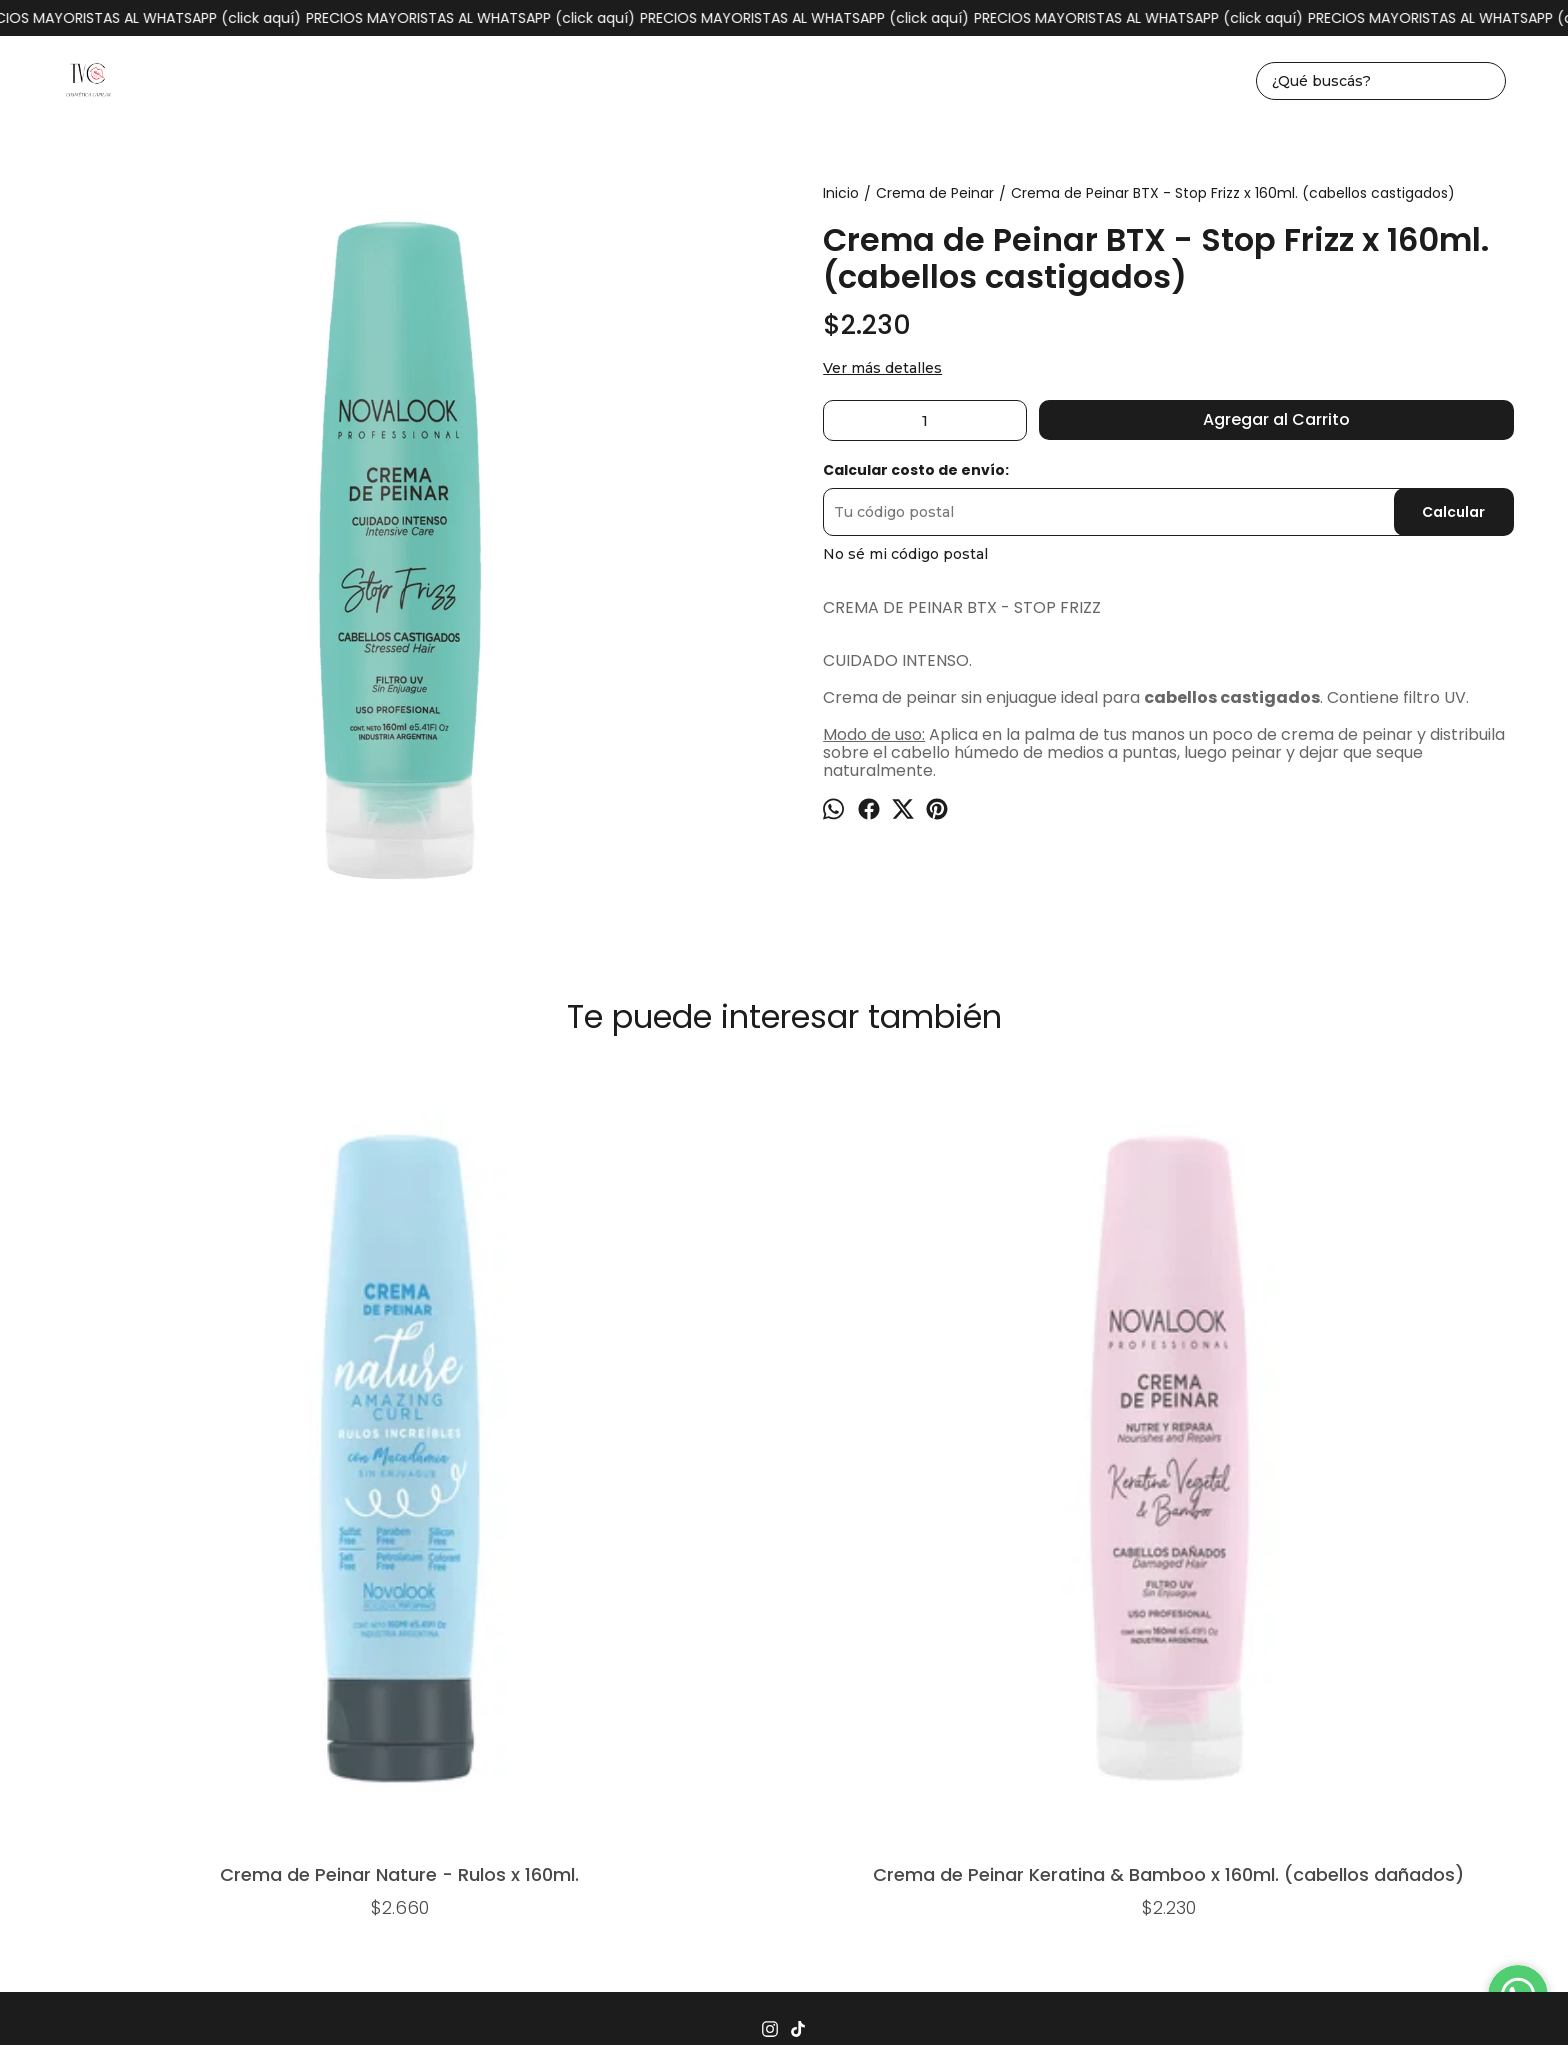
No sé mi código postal (905, 554)
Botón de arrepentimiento (1116, 1998)
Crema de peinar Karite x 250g (1091, 1412)
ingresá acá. (1011, 1998)
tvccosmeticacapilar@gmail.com (784, 1704)
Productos (474, 1628)
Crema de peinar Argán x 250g (783, 1412)
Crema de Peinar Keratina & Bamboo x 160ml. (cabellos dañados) (476, 1418)
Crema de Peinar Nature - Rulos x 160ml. (168, 1418)
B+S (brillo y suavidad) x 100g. (1399, 1412)
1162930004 (784, 1673)
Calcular (1453, 512)
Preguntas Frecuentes (613, 1628)
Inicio (397, 1628)
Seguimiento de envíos (798, 1628)
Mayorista (1022, 1628)
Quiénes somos (1134, 1628)
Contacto (934, 1628)
